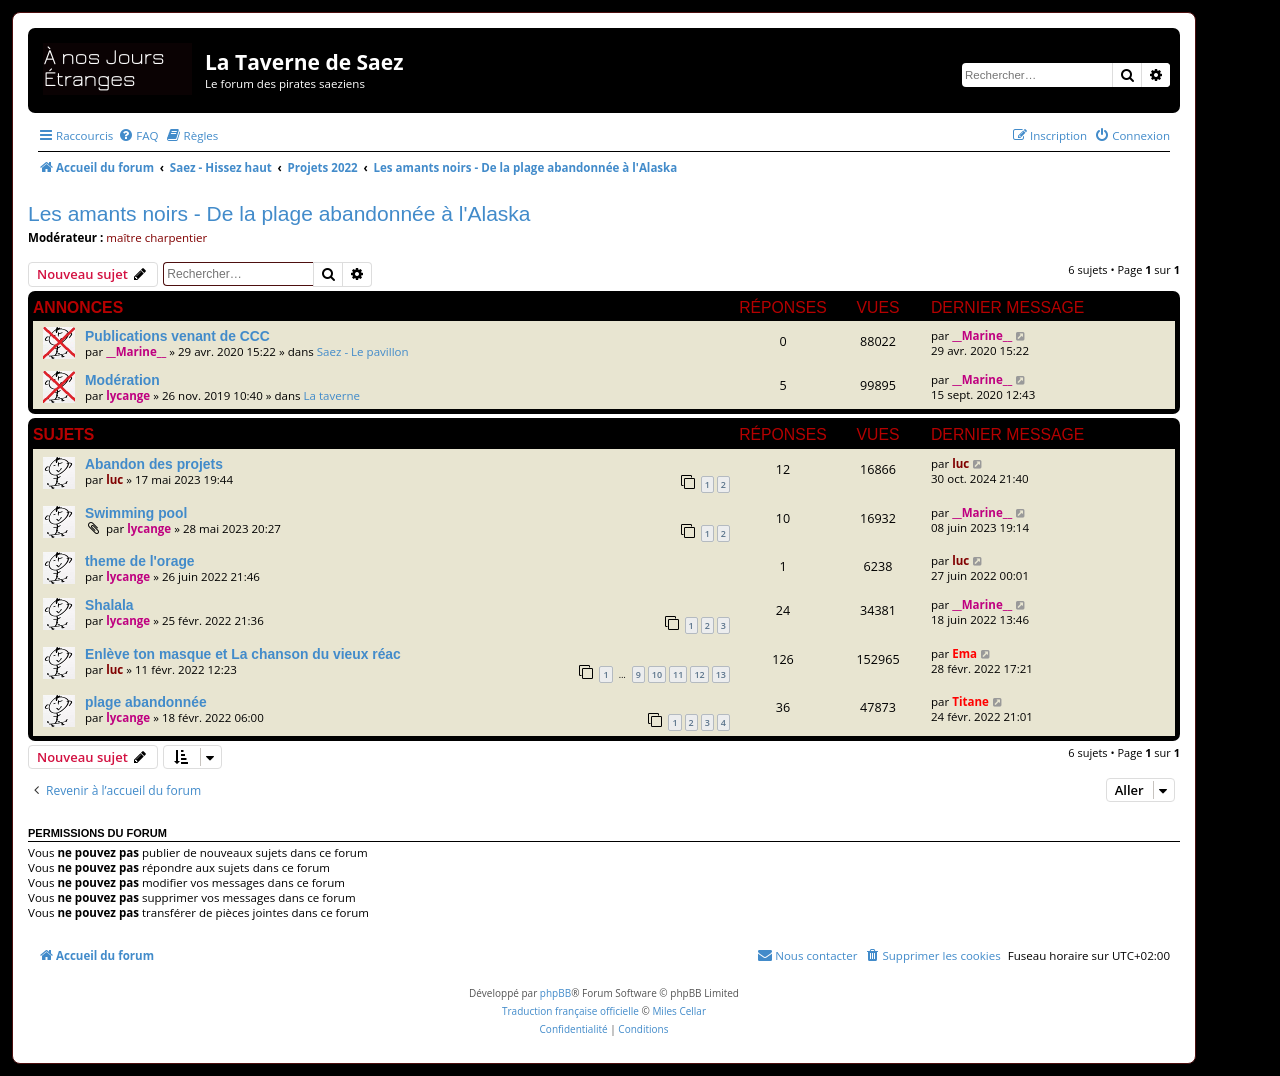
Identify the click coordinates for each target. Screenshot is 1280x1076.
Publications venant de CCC (177, 336)
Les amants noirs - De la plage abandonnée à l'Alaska (279, 213)
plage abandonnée (146, 702)
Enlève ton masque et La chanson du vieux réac (243, 654)
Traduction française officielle (570, 1011)
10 (657, 674)
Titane (970, 701)
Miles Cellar (679, 1011)
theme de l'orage (140, 561)
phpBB (555, 993)
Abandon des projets (154, 464)
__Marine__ (136, 351)
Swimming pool (136, 513)
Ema (964, 653)
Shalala (109, 605)
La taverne (332, 395)
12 (699, 674)
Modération (122, 380)
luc (114, 479)
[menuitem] (138, 135)
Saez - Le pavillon (363, 351)
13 (721, 674)
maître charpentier (156, 237)
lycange (128, 395)
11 (678, 674)
